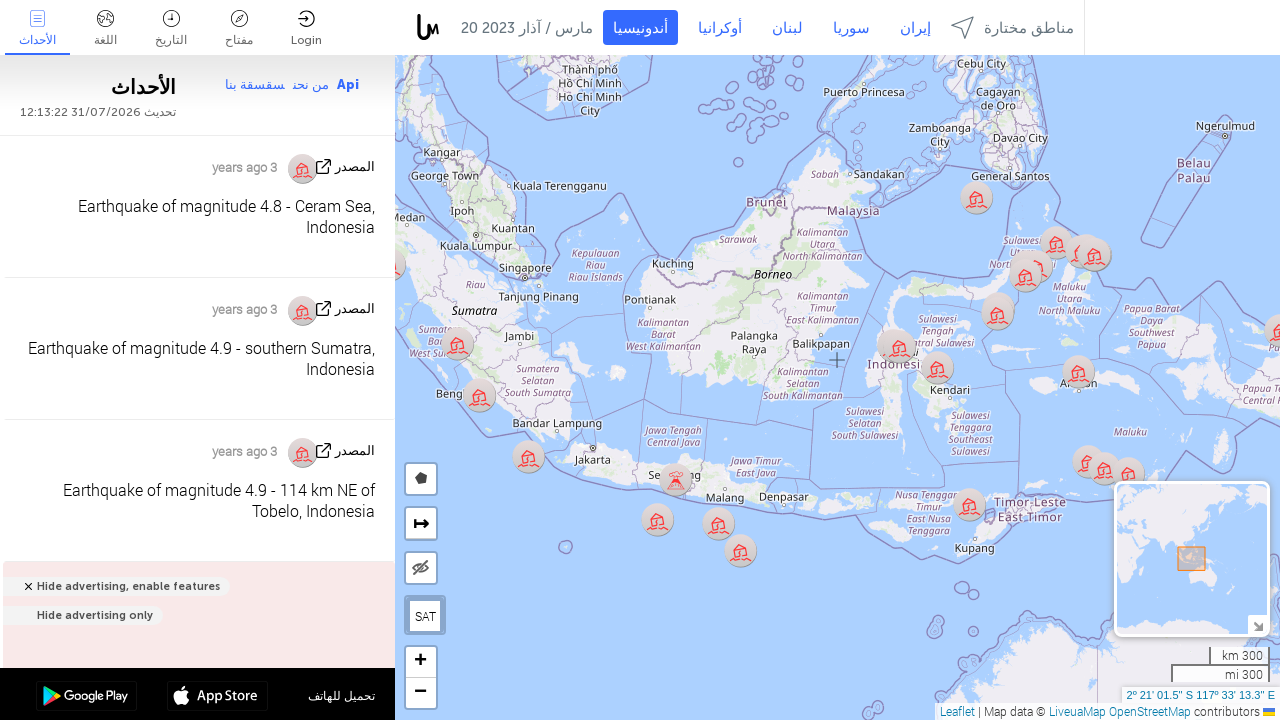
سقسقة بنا (255, 84)
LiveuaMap (1077, 711)
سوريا (851, 28)
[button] (969, 504)
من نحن (311, 84)
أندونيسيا (640, 28)
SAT (425, 616)
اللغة (105, 28)
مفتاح (239, 28)
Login (306, 28)
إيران (915, 28)
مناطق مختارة (1012, 27)
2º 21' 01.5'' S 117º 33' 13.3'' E (1201, 695)
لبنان (787, 28)
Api (348, 84)
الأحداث (37, 28)
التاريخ (171, 28)
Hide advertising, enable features (128, 586)
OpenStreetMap (1150, 711)
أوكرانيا (720, 28)
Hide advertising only (95, 615)
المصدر (355, 166)
